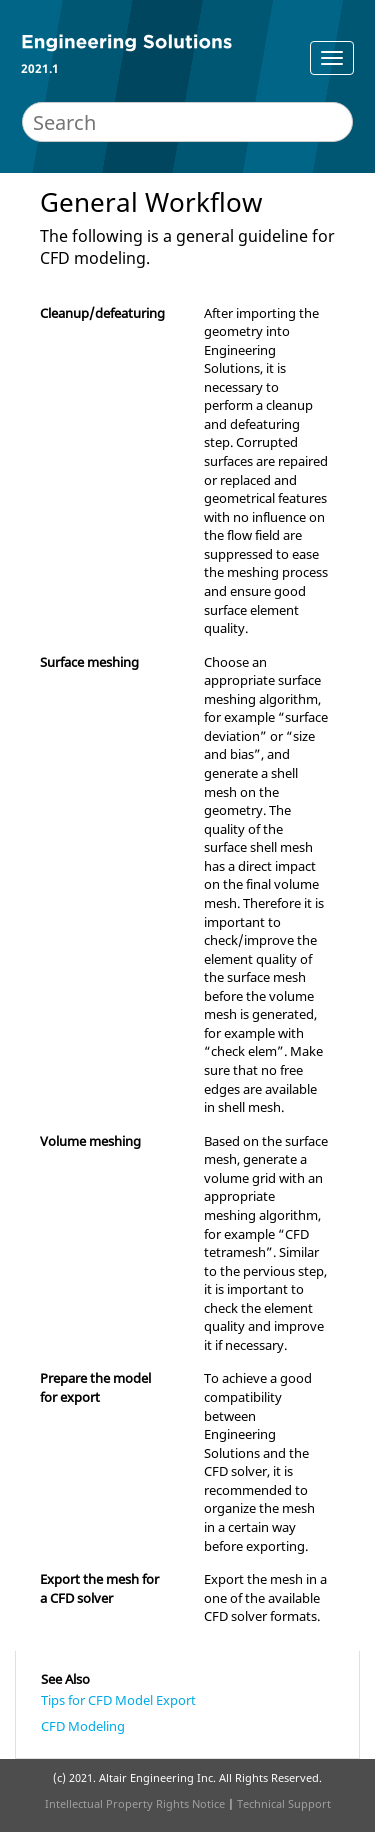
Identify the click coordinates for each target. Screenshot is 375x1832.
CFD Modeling (83, 1726)
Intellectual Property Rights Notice (135, 1803)
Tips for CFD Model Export (118, 1700)
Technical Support (284, 1803)
